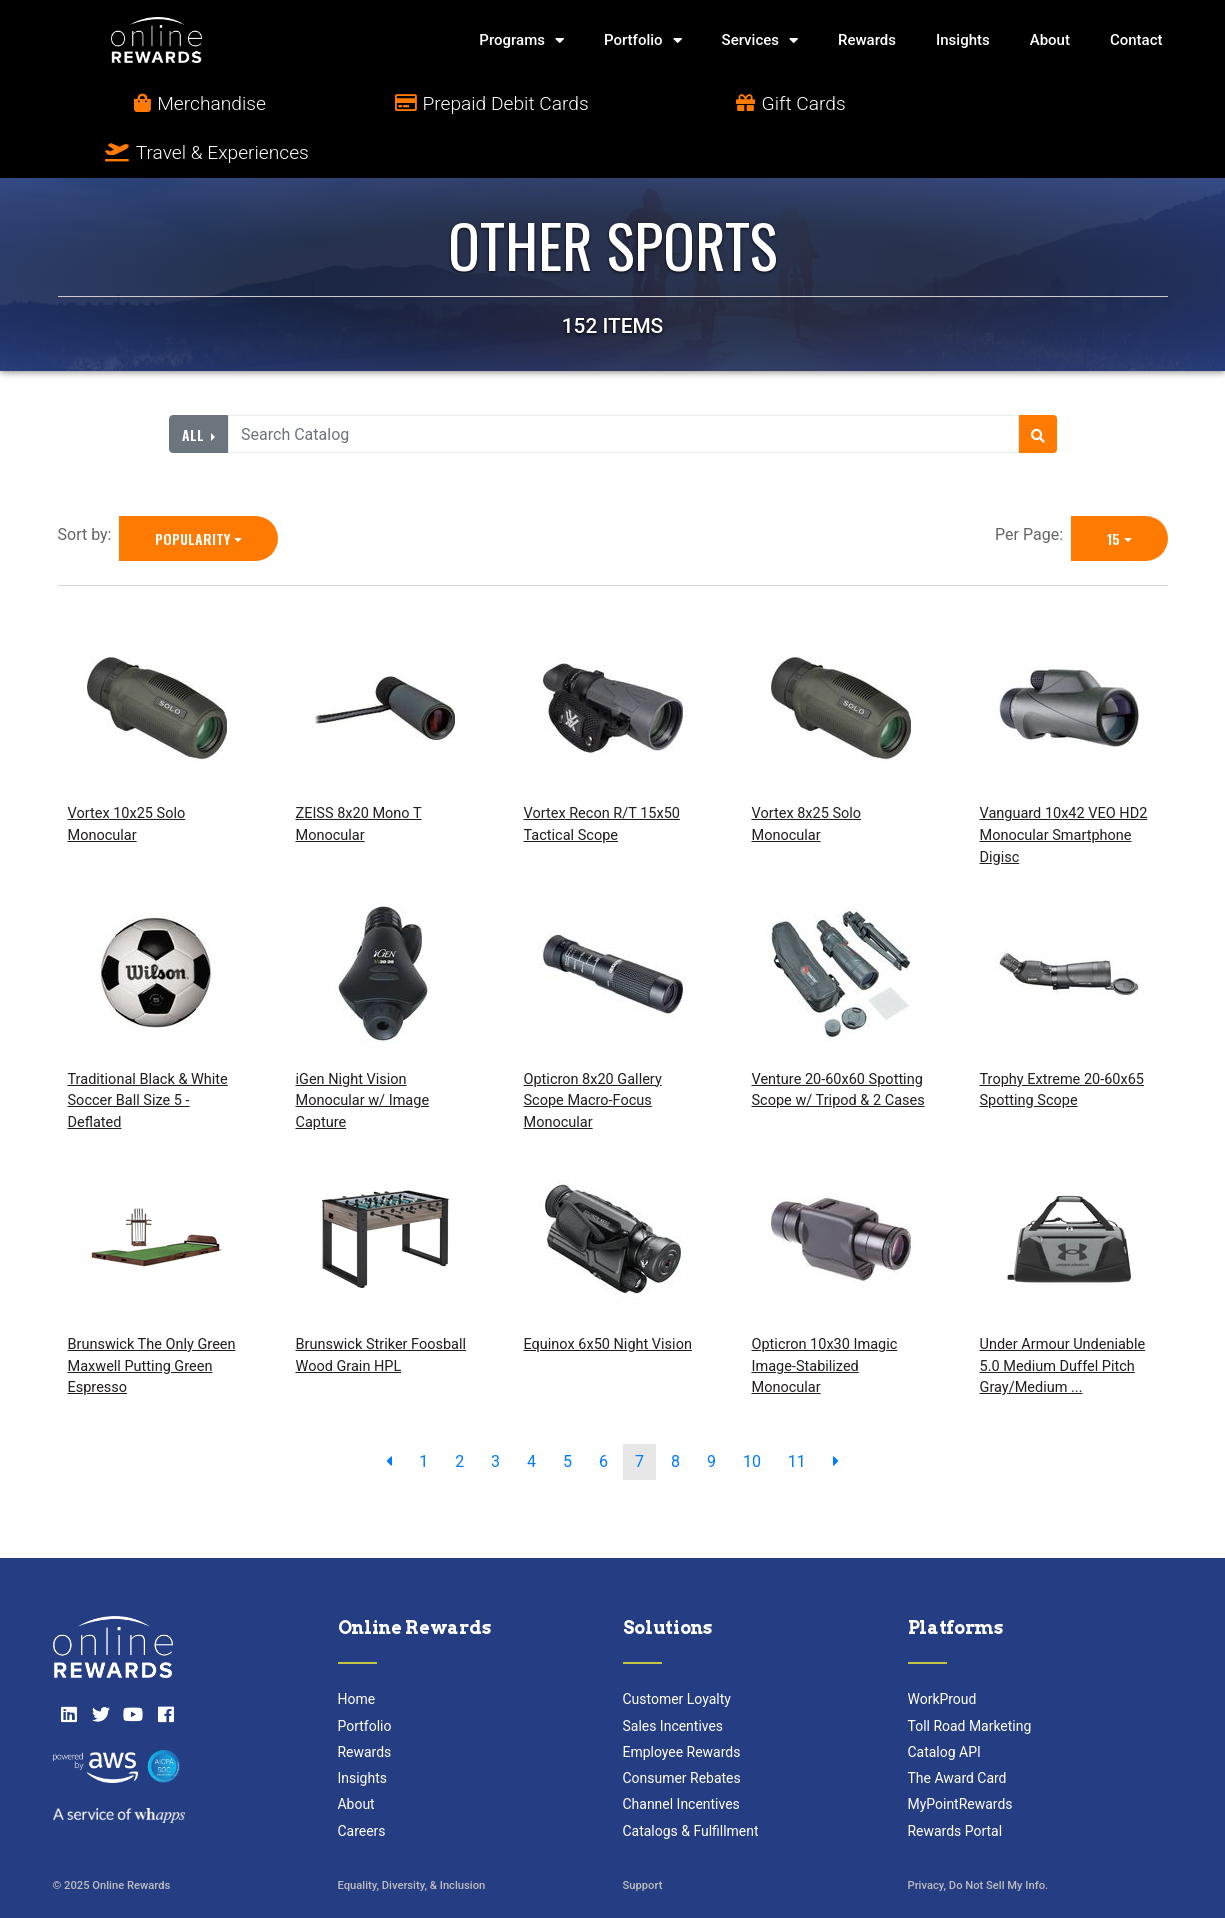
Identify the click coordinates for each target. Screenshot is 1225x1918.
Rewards (867, 40)
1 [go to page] (423, 1412)
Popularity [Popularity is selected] (192, 490)
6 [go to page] (603, 1412)
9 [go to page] (711, 1412)
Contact (1136, 40)
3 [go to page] (495, 1412)
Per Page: (1033, 486)
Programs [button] (521, 40)
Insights (963, 40)
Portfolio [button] (643, 40)
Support (643, 1837)
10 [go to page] (752, 1412)
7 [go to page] (639, 1412)
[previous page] (389, 1413)
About (1050, 40)
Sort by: (89, 486)
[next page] (836, 1413)
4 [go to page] (531, 1412)
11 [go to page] (797, 1412)
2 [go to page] (459, 1412)
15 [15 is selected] (1113, 490)
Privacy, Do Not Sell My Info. (978, 1837)
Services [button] (760, 40)
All (195, 385)
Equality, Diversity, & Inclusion (412, 1837)
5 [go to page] (567, 1412)
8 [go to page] (675, 1412)
